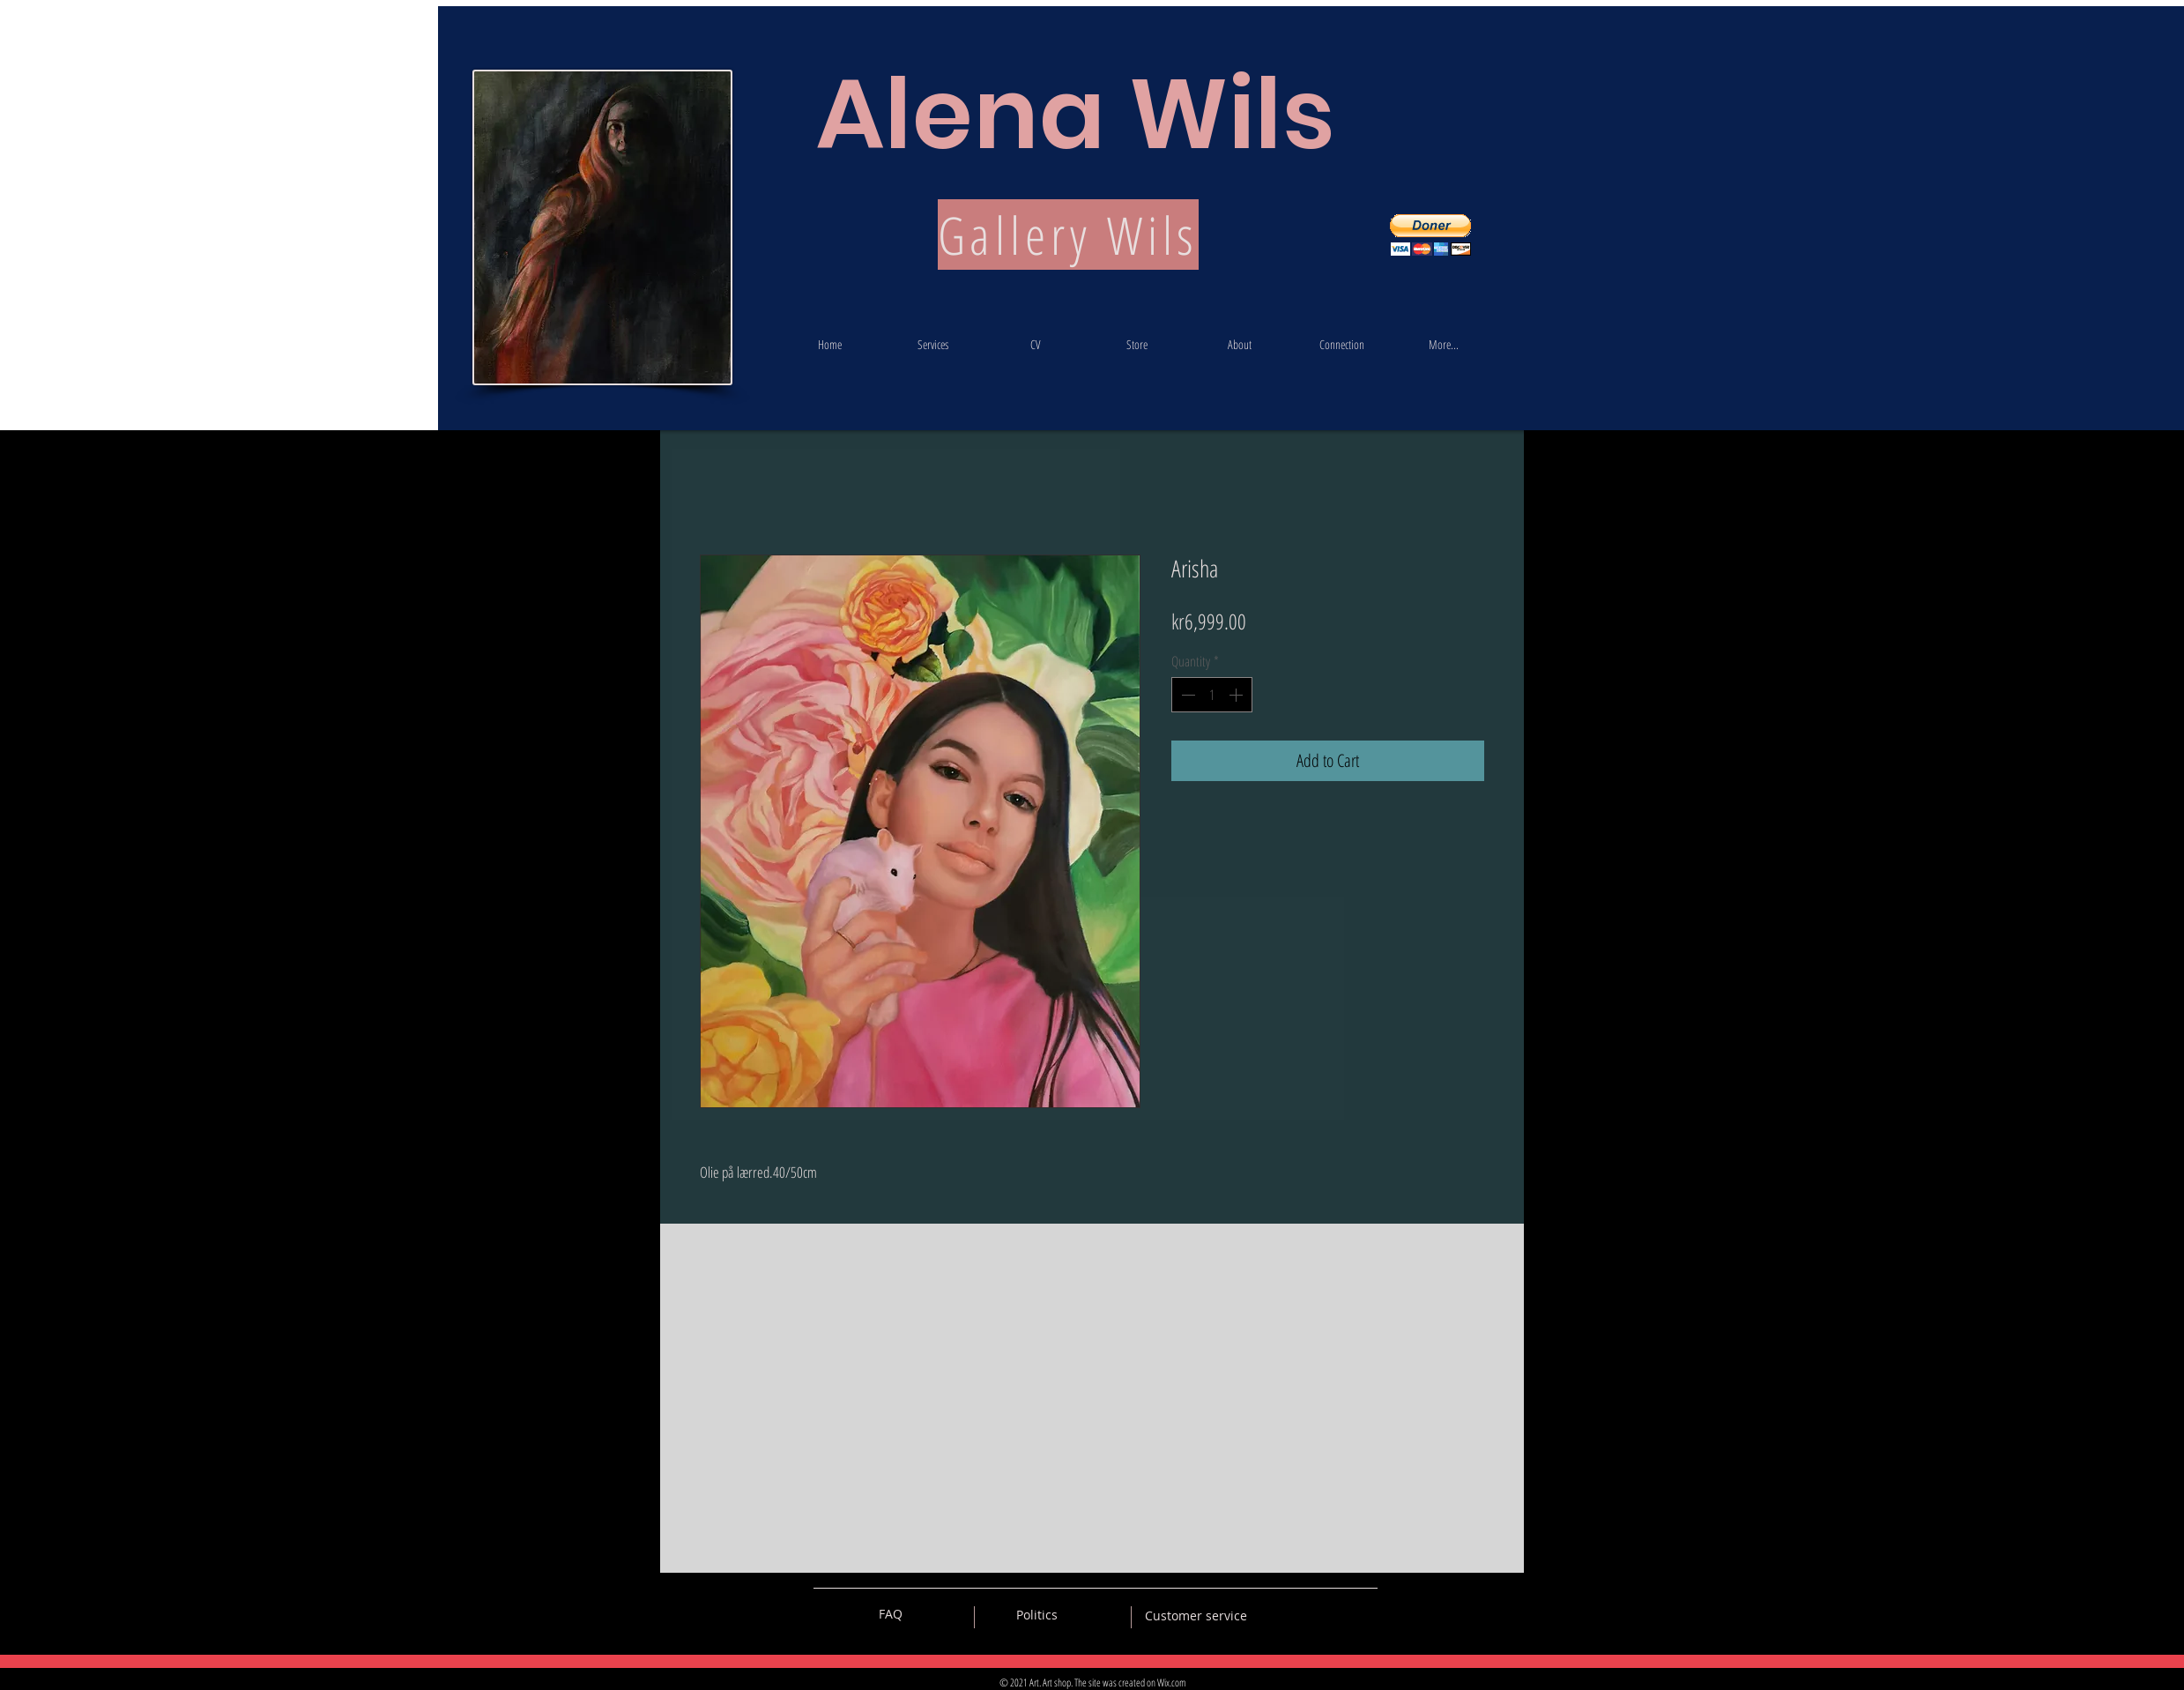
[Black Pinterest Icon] (1333, 1614)
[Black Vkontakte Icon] (1271, 1614)
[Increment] (1237, 694)
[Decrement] (1186, 694)
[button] (1430, 235)
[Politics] (1037, 1615)
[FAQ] (890, 1614)
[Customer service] (1195, 1616)
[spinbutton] (1212, 694)
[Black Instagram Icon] (1364, 1614)
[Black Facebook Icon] (1302, 1614)
